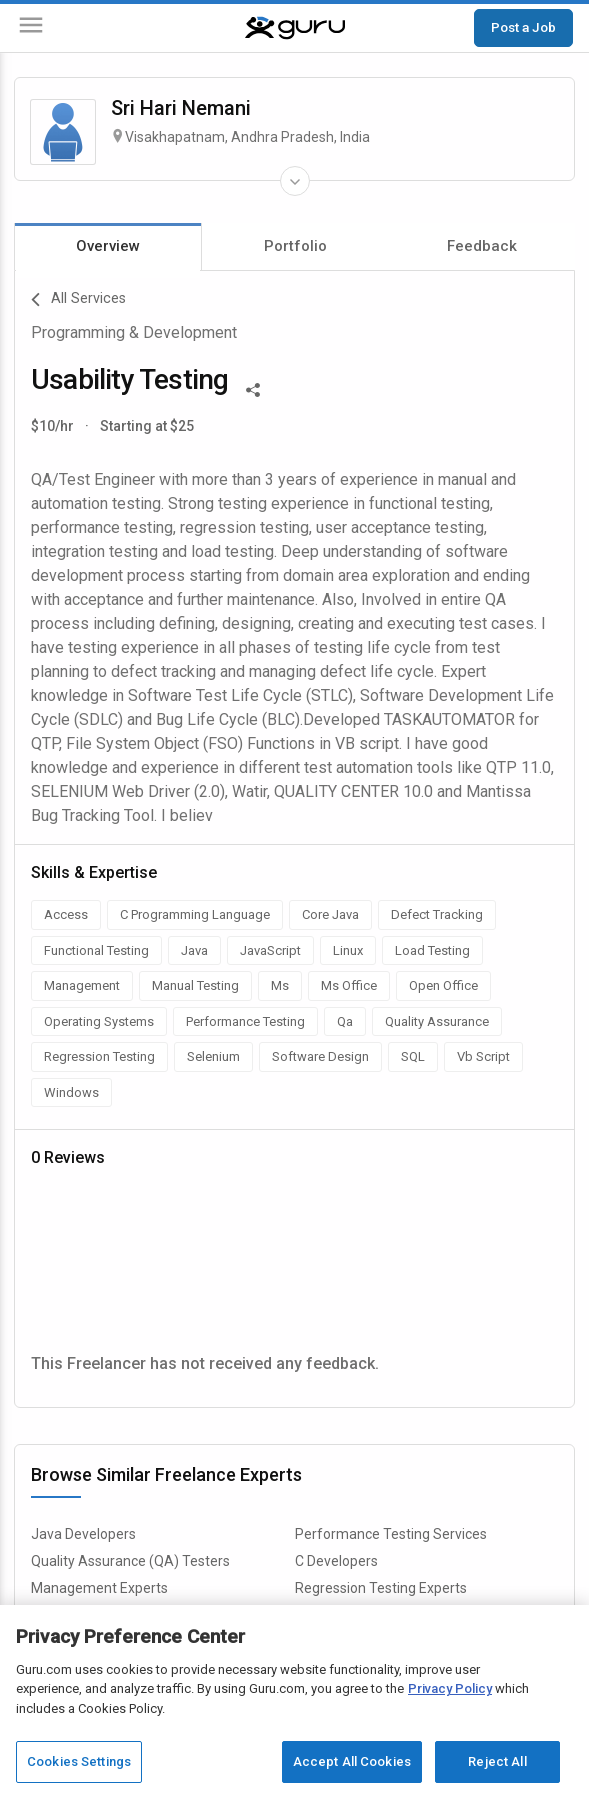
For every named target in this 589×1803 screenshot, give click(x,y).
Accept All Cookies (352, 1761)
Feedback (482, 246)
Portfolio (295, 246)
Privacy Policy (450, 1688)
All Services (78, 300)
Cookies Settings (79, 1761)
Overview (108, 246)
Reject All (497, 1761)
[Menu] (31, 28)
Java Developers (83, 1534)
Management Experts (99, 1588)
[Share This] (253, 388)
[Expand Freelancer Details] (295, 181)
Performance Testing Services (391, 1534)
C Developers (336, 1561)
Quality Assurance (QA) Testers (130, 1561)
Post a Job (523, 27)
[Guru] (295, 28)
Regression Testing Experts (381, 1588)
